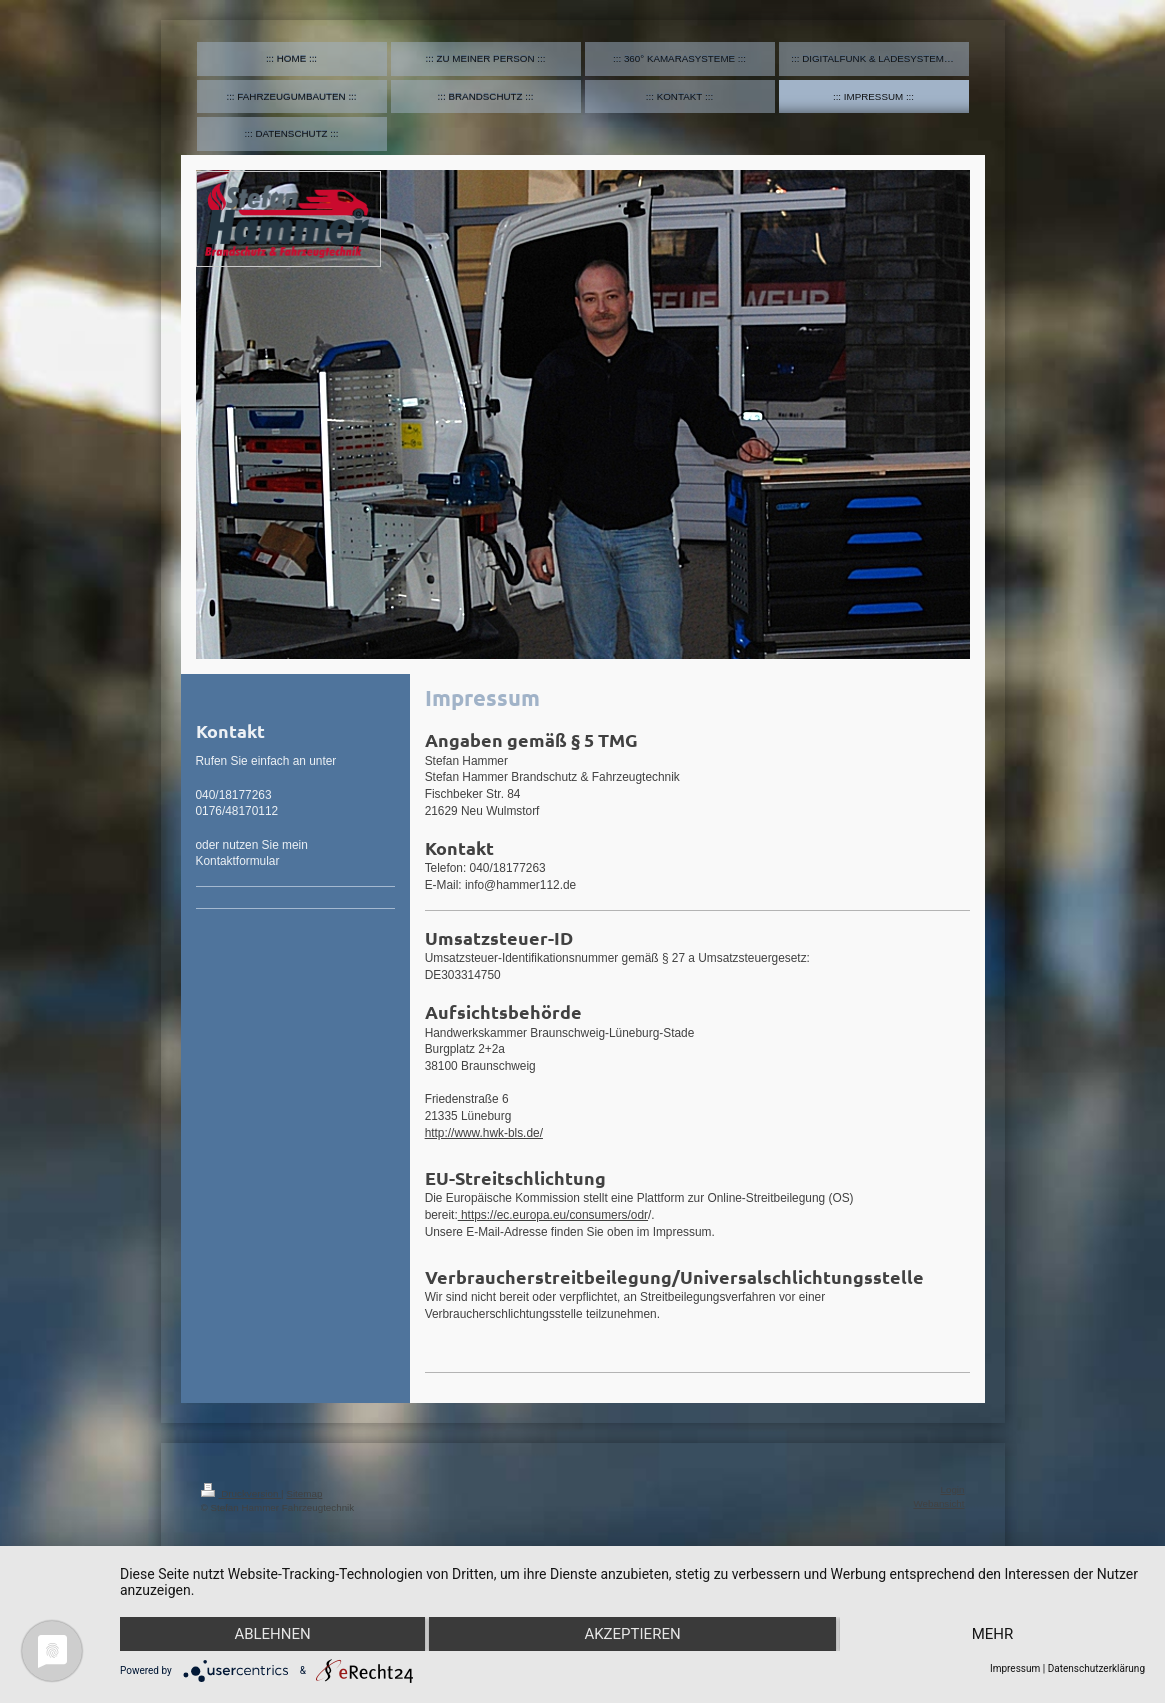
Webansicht (938, 1503)
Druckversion (241, 1493)
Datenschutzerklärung (1096, 1668)
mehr (993, 1634)
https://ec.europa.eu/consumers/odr (553, 1215)
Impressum (1015, 1668)
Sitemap (304, 1493)
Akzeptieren (632, 1634)
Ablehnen (272, 1634)
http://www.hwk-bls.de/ (484, 1133)
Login (953, 1489)
